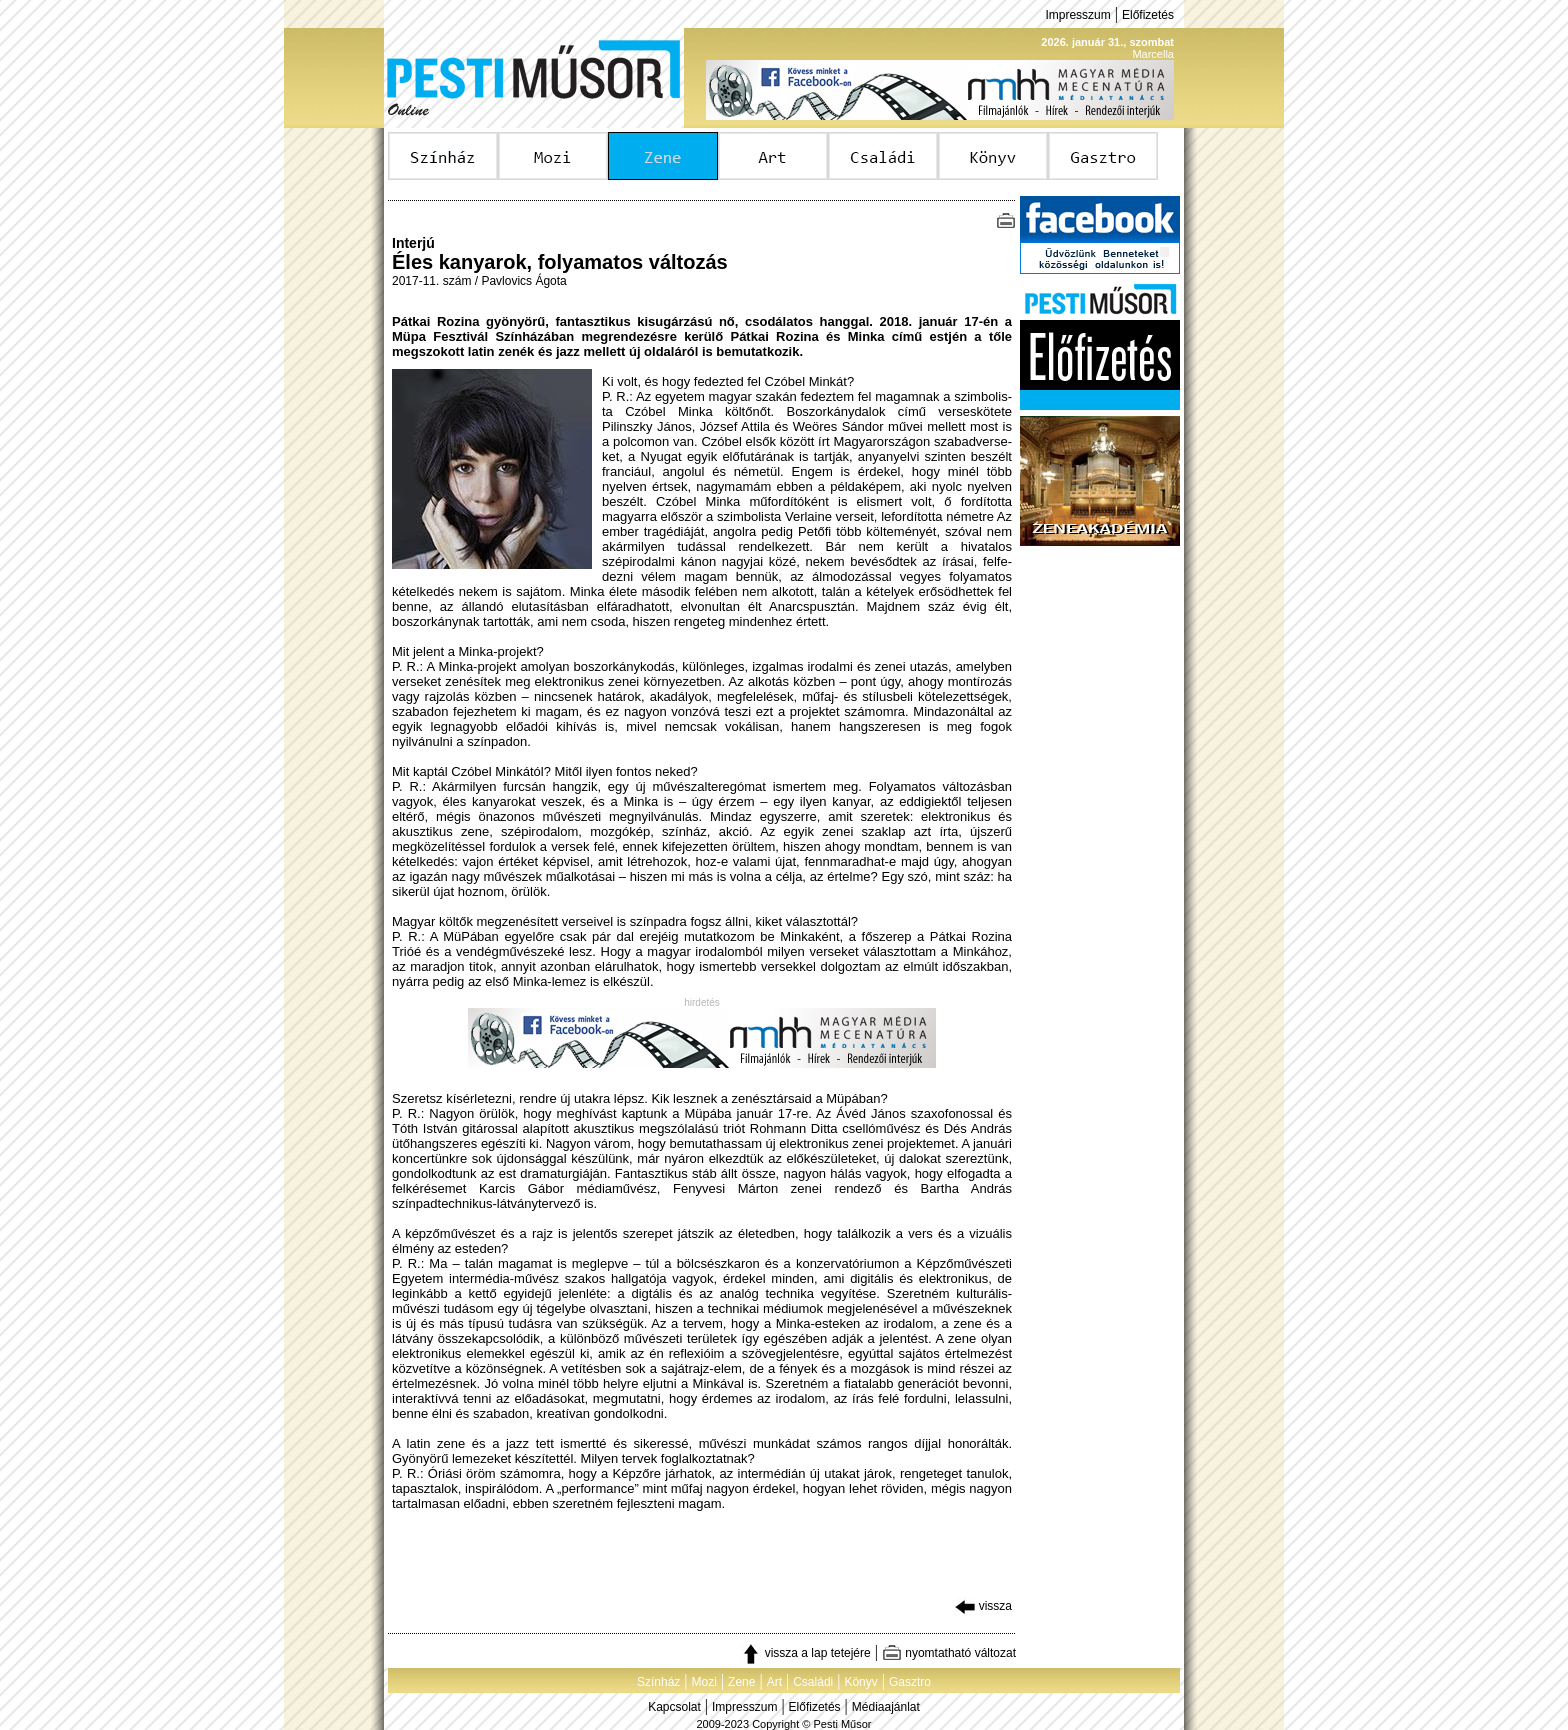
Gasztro (910, 1682)
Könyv (860, 1682)
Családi (813, 1682)
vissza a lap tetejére (805, 1653)
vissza (983, 1606)
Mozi (704, 1682)
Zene (741, 1682)
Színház (658, 1682)
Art (774, 1682)
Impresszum (1077, 15)
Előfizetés (1148, 15)
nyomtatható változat (949, 1653)
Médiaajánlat (886, 1707)
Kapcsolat (674, 1707)
